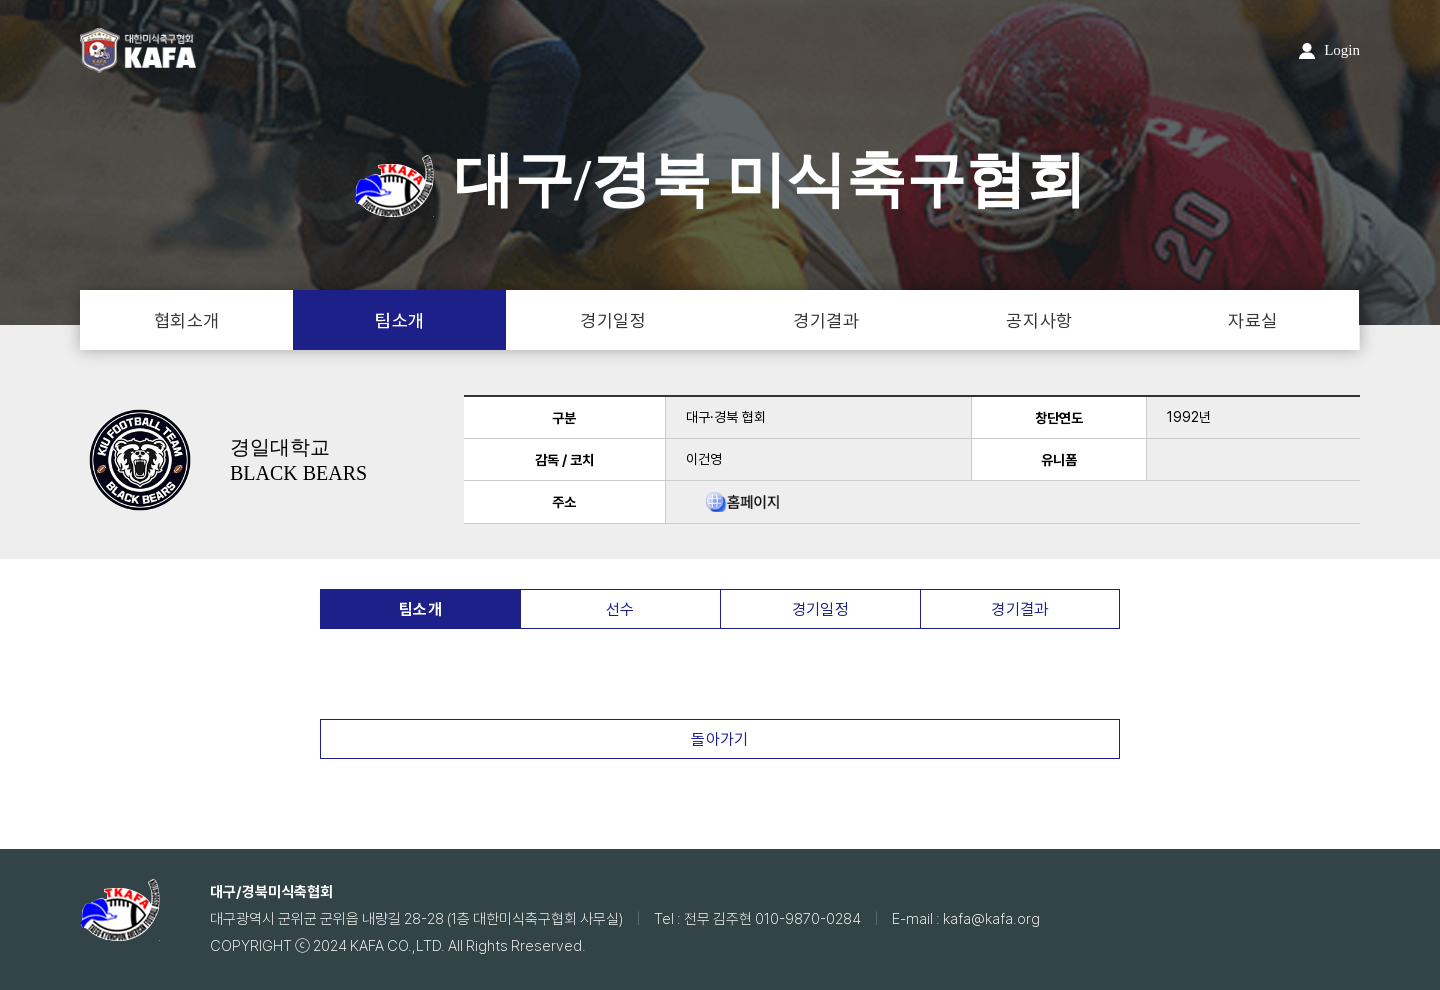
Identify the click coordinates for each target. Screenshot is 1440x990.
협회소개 (187, 320)
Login (1329, 50)
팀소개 (400, 320)
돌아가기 (720, 739)
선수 (620, 609)
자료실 (1253, 320)
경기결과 (826, 320)
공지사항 (1039, 320)
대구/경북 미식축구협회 (720, 180)
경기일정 (613, 320)
